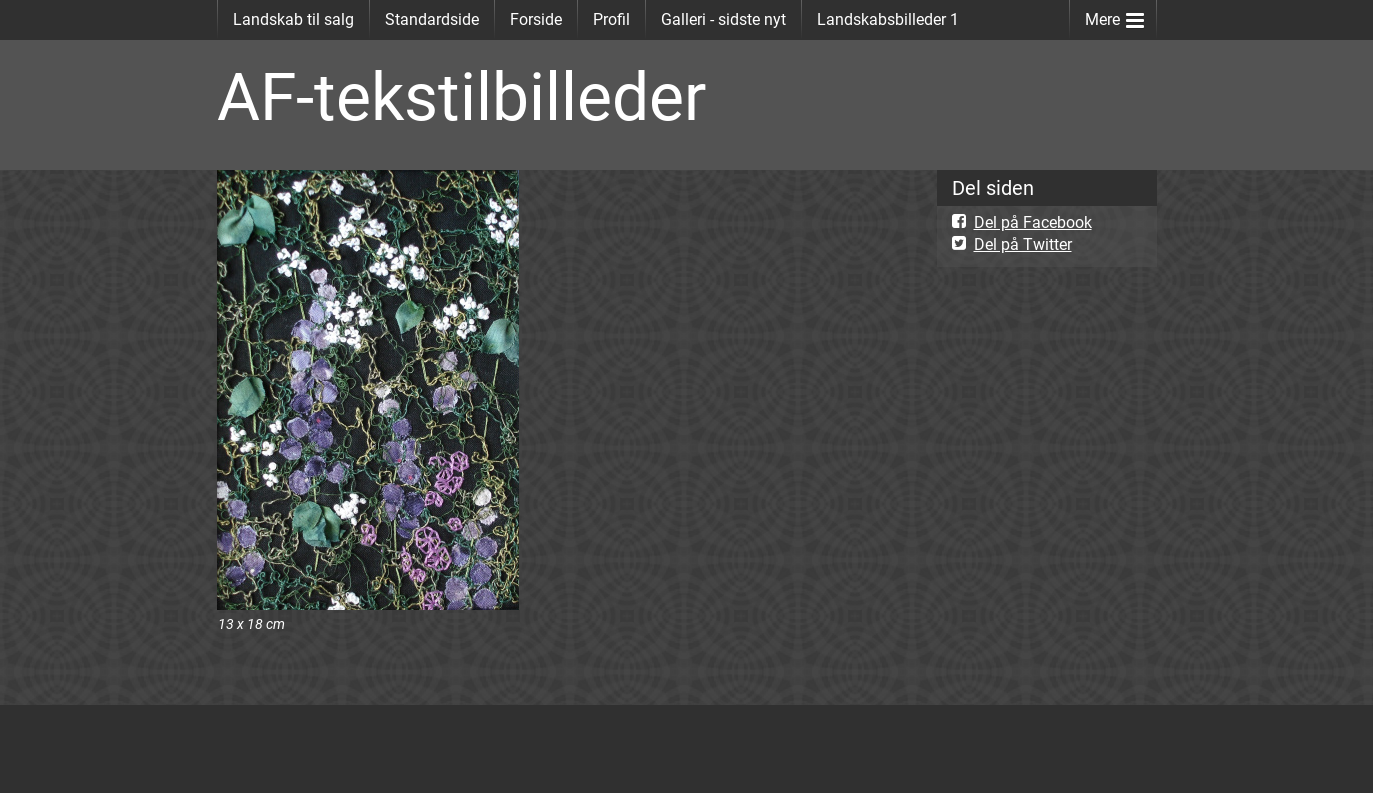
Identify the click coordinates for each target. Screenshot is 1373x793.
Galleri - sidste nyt (723, 19)
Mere (1114, 15)
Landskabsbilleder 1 (888, 19)
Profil (611, 19)
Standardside (432, 19)
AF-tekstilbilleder (461, 97)
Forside (536, 19)
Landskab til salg (293, 19)
